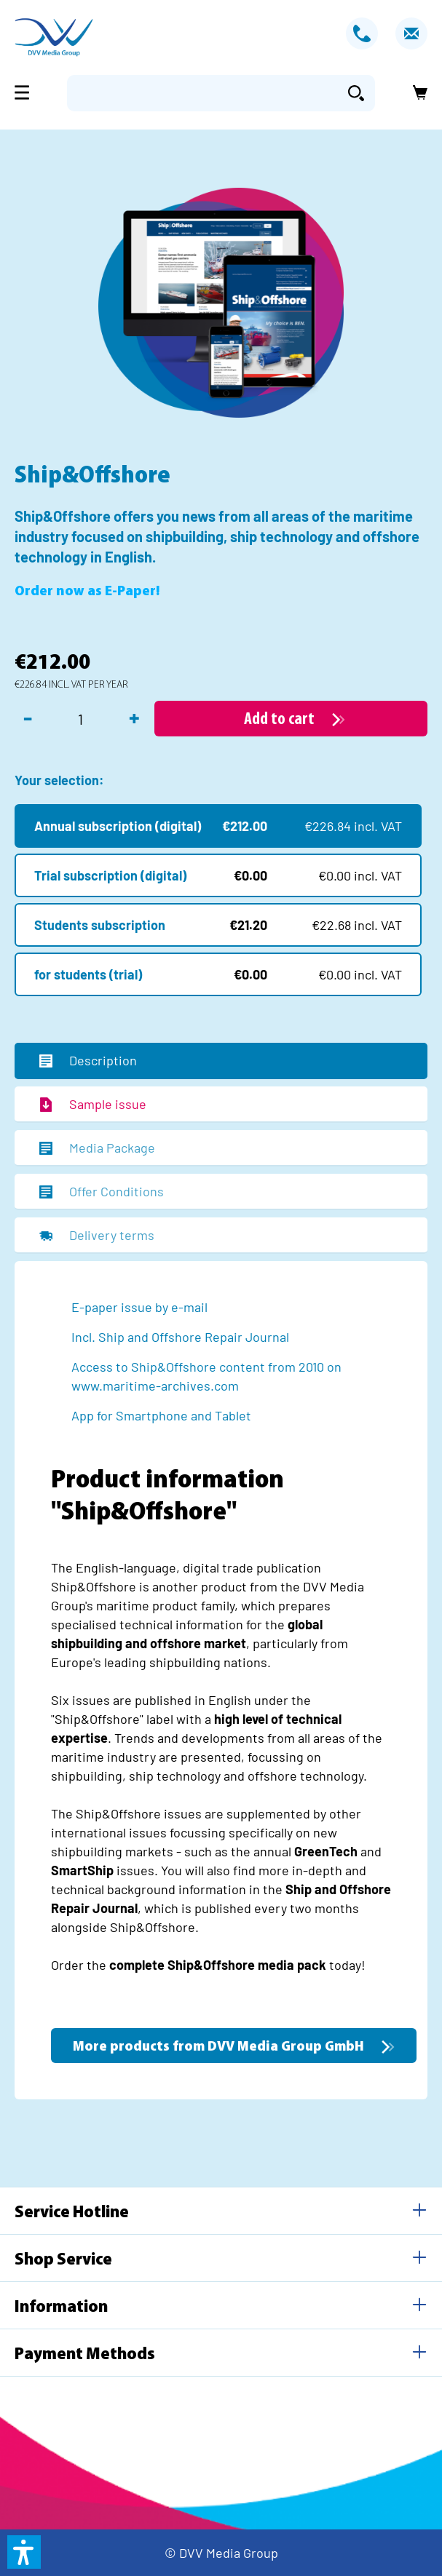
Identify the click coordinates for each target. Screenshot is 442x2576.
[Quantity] (80, 719)
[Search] (356, 93)
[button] (24, 2552)
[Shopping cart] (415, 93)
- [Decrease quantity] (27, 717)
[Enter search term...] (202, 93)
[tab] (221, 1061)
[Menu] (26, 92)
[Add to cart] (290, 718)
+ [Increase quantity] (134, 717)
